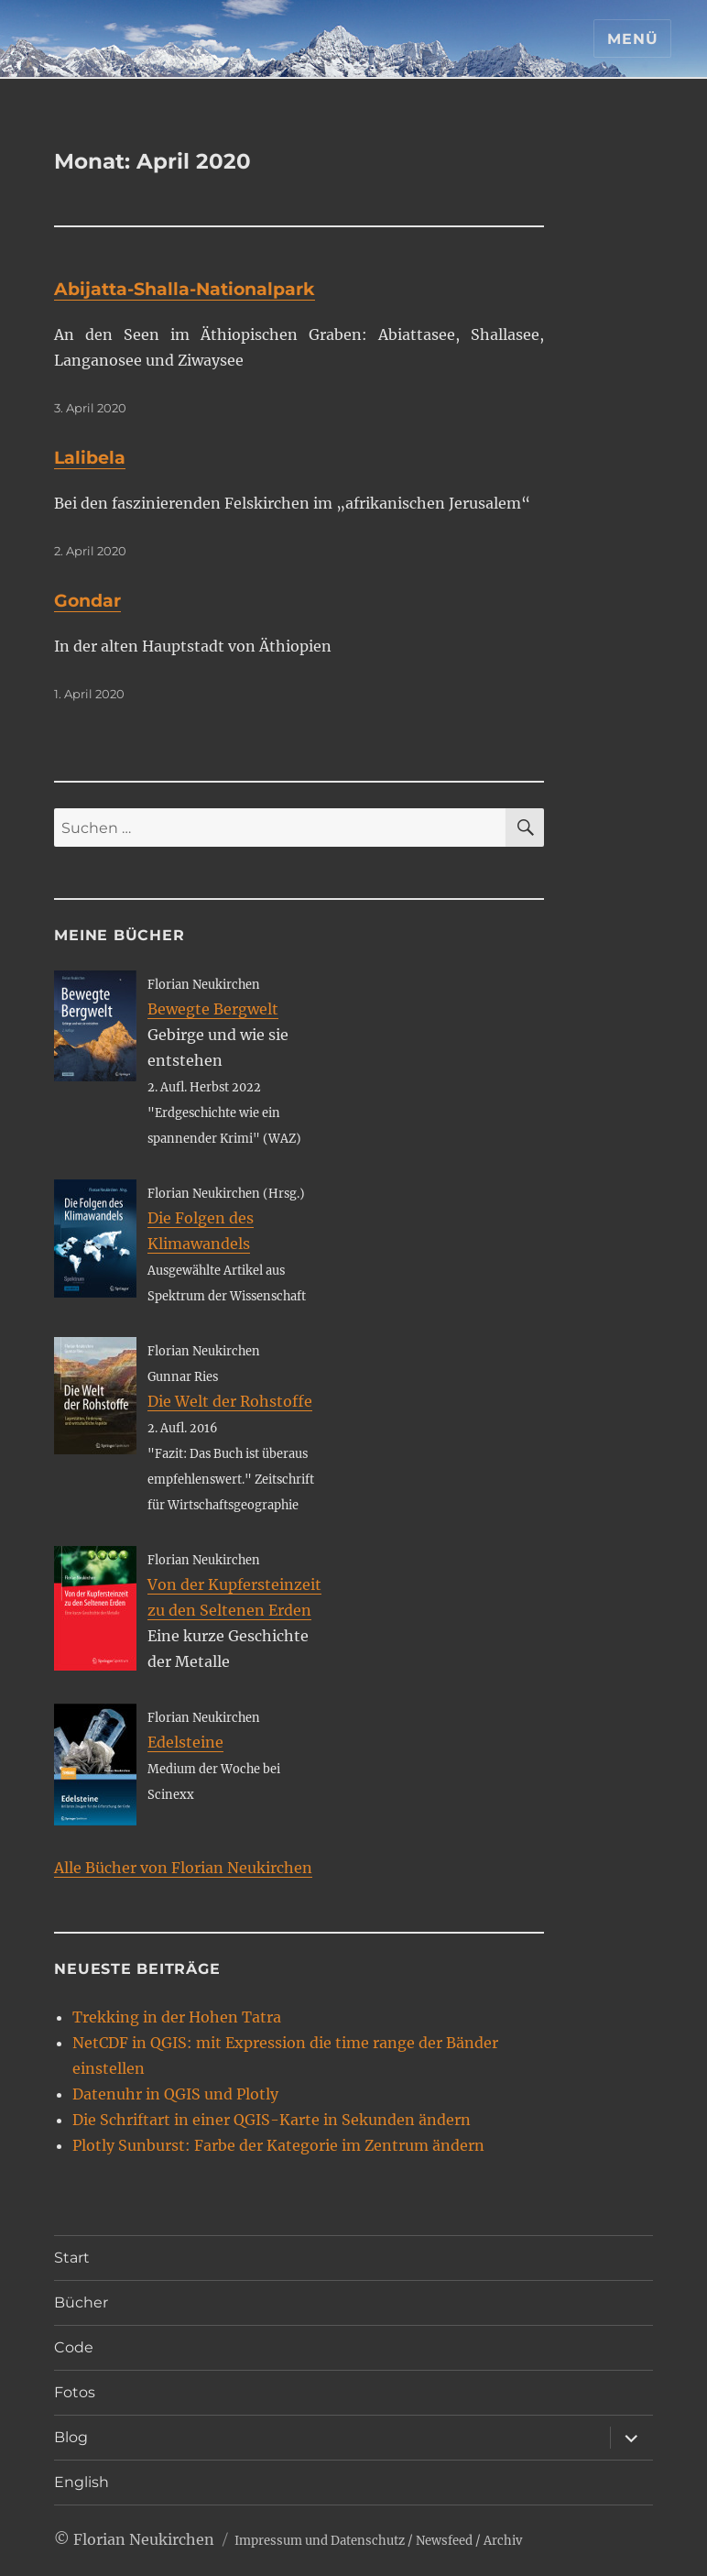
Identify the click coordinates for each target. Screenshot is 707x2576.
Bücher (81, 2302)
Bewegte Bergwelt (212, 1009)
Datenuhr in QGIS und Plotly (175, 2094)
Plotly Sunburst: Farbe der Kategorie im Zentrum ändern (278, 2145)
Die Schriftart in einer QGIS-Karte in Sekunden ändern (271, 2119)
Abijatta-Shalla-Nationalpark (184, 289)
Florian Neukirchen (143, 2539)
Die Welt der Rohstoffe (229, 1401)
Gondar (87, 600)
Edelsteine (185, 1742)
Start (72, 2257)
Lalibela (89, 457)
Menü (632, 39)
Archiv (503, 2541)
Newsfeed (444, 2541)
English (81, 2482)
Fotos (74, 2392)
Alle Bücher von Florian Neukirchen (183, 1867)
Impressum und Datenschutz (319, 2541)
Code (73, 2347)
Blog (71, 2437)
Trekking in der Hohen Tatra (176, 2017)
